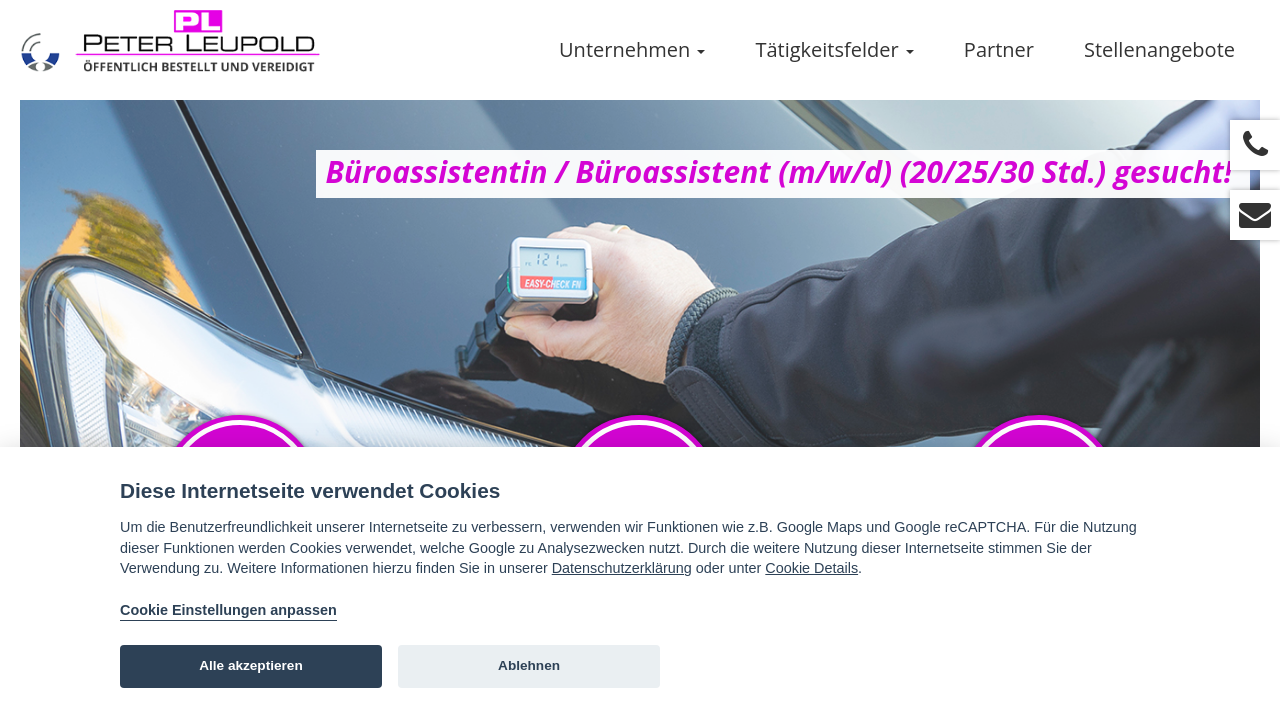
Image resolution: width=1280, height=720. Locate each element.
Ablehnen (529, 665)
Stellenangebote (1159, 49)
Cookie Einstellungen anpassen (228, 610)
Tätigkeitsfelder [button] (834, 49)
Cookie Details (811, 568)
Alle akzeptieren (251, 665)
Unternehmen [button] (632, 49)
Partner (999, 49)
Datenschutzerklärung (622, 568)
